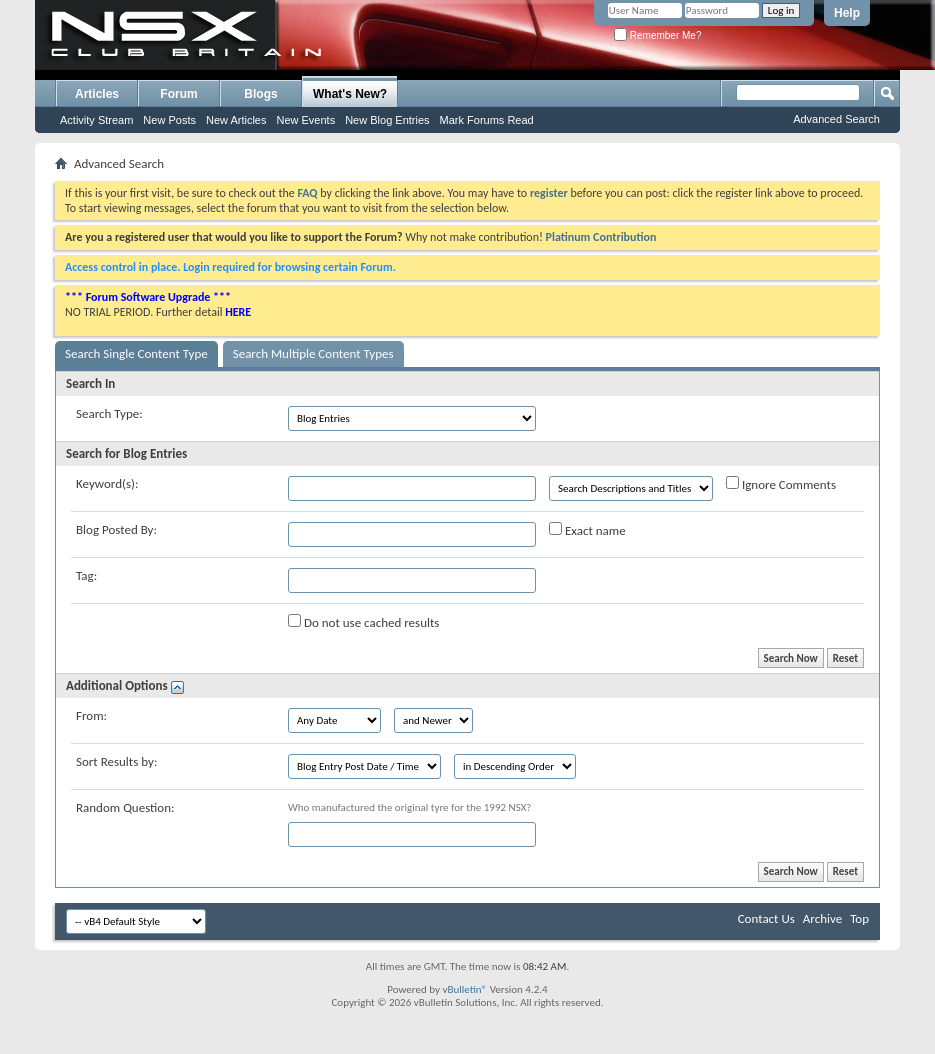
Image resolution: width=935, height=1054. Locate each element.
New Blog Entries (387, 120)
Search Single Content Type (136, 353)
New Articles (236, 120)
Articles (97, 94)
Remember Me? (657, 35)
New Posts (169, 120)
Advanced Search (836, 119)
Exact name (587, 530)
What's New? (350, 94)
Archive (822, 918)
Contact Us (766, 918)
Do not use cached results (363, 622)
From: (91, 715)
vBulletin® (464, 989)
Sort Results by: (116, 761)
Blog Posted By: (116, 529)
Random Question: (125, 807)
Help (847, 13)
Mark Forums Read (487, 120)
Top (859, 918)
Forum (178, 94)
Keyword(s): (107, 483)
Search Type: (109, 413)
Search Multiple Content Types (313, 353)
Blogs (260, 94)
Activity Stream (96, 120)
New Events (305, 120)
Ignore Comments (781, 484)
